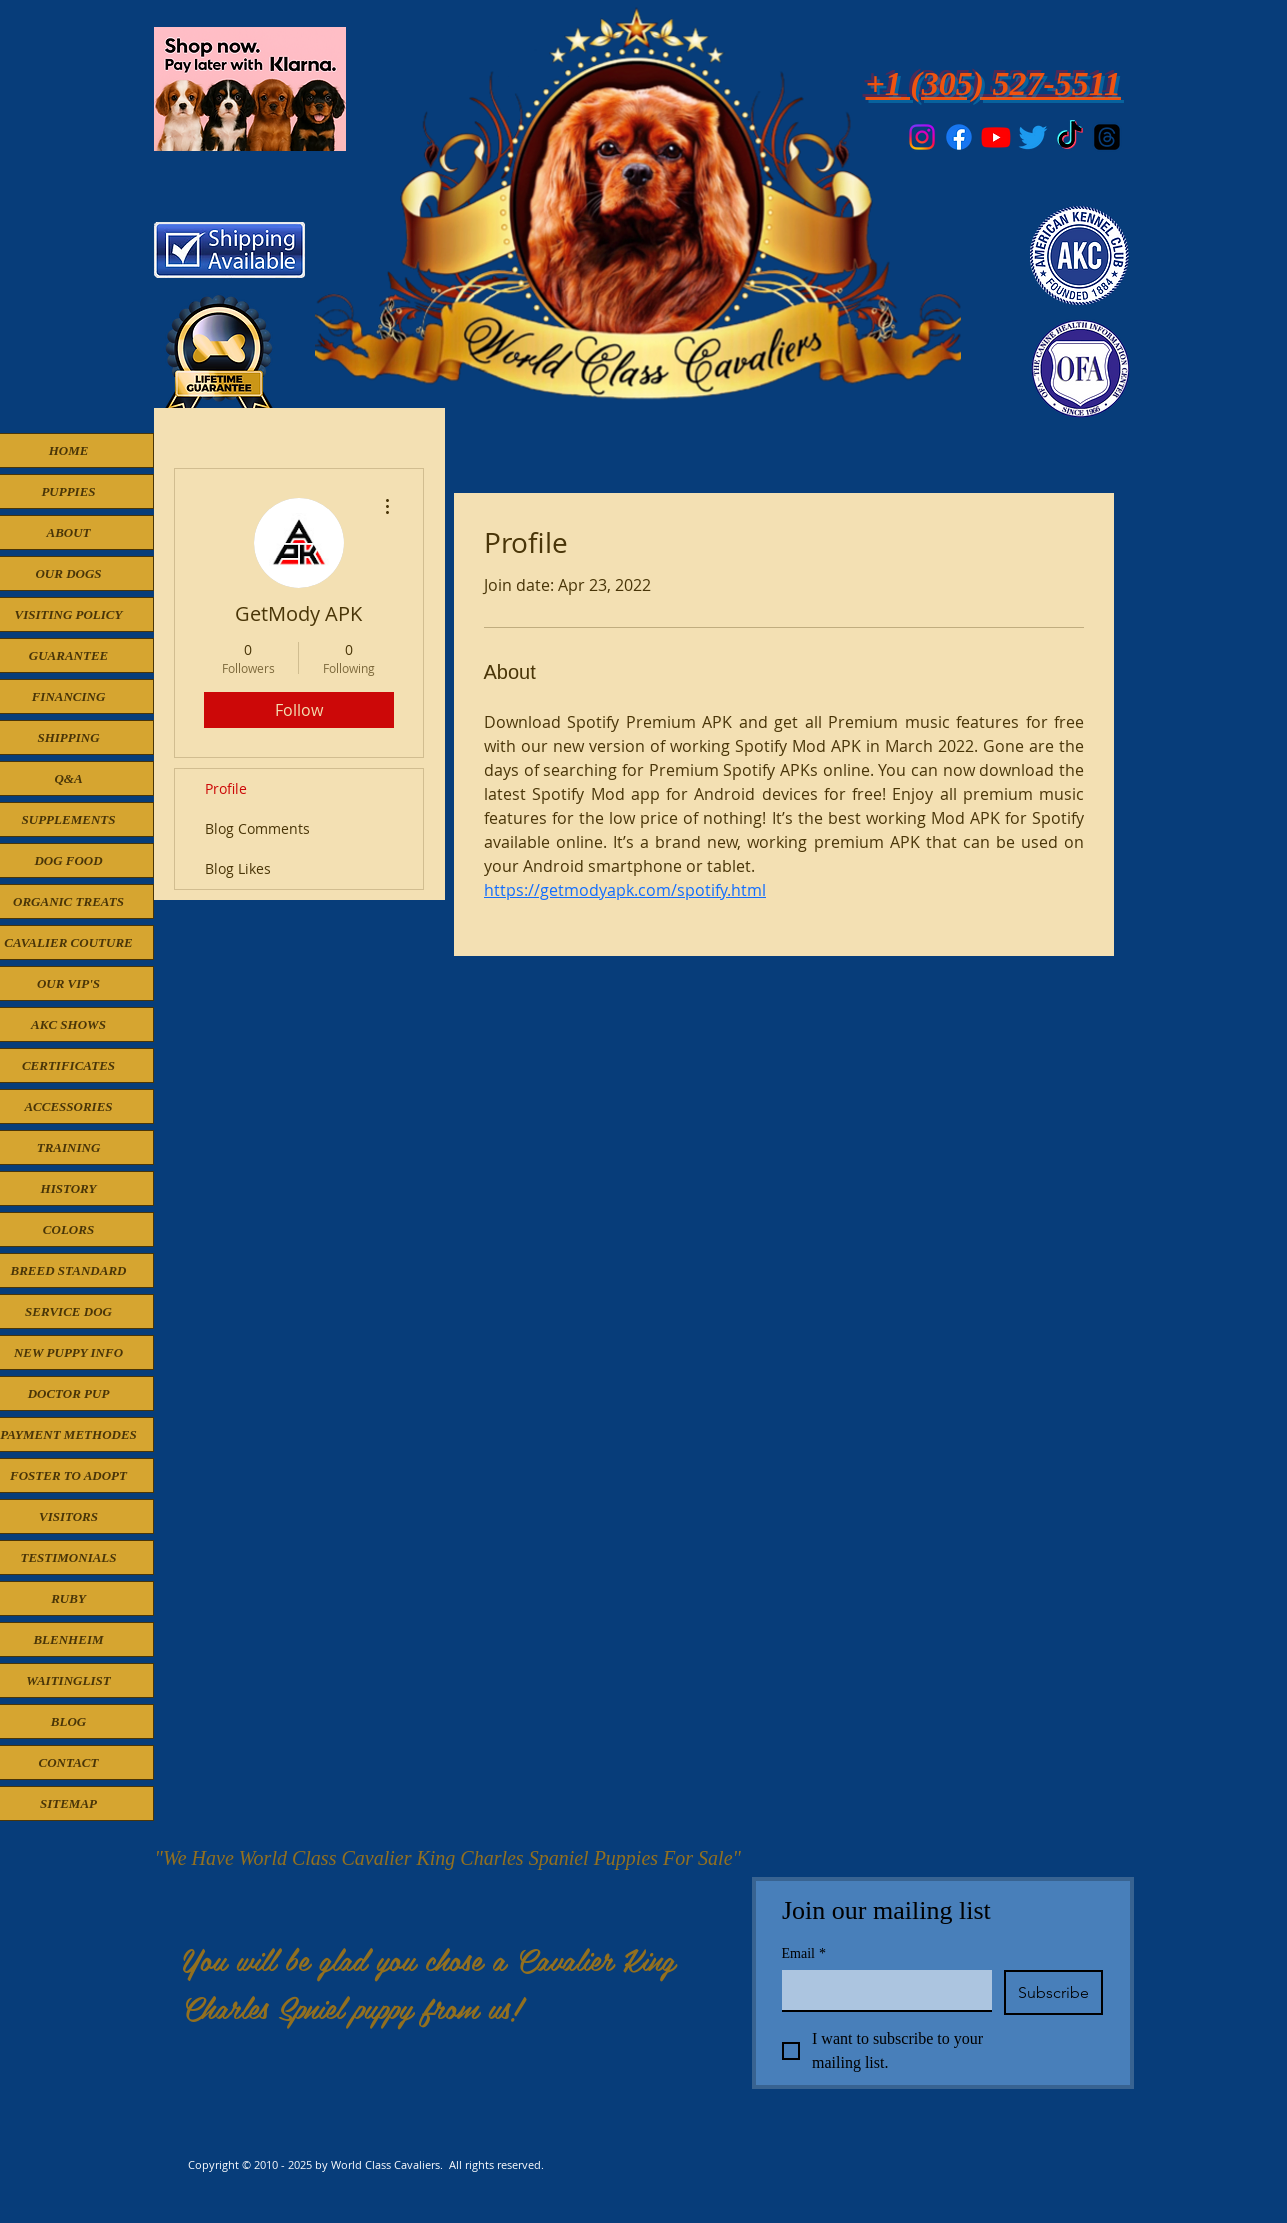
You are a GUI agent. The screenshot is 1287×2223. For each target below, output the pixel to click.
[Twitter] (1033, 137)
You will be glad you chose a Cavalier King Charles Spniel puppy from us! (428, 1983)
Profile (226, 788)
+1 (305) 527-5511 (993, 83)
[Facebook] (959, 137)
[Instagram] (922, 137)
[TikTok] (1070, 137)
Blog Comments (257, 828)
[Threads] (1107, 137)
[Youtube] (996, 137)
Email (804, 1953)
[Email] (881, 1990)
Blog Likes (238, 868)
